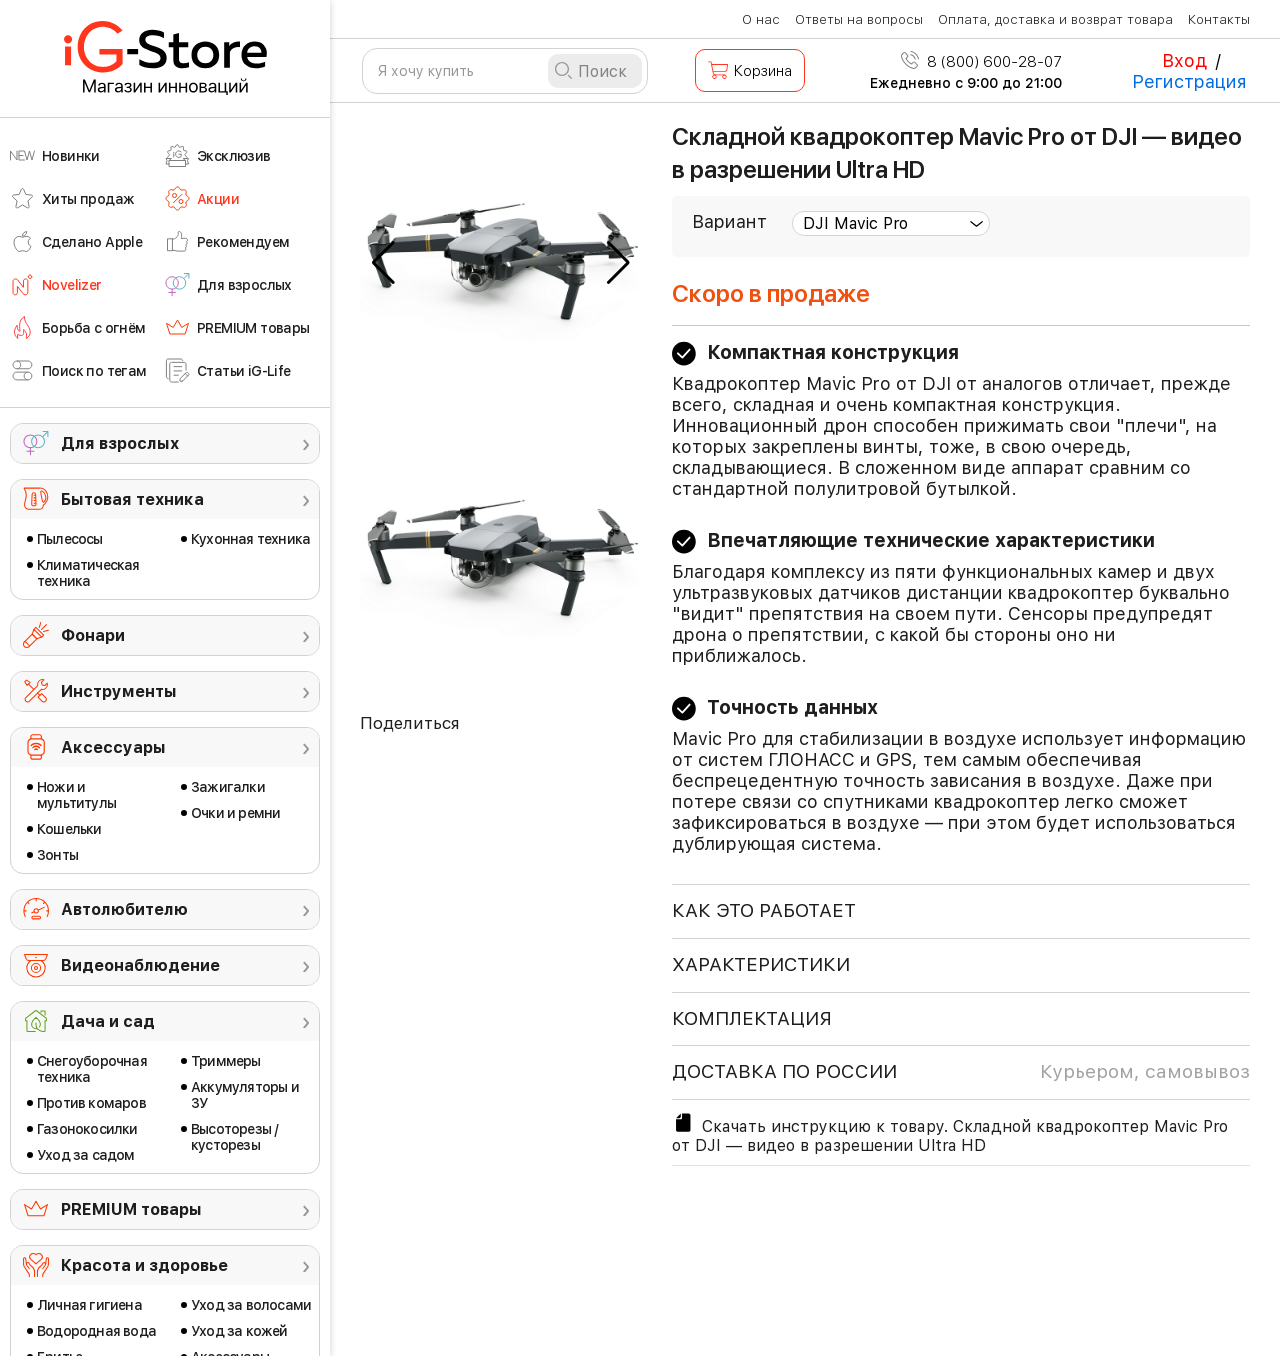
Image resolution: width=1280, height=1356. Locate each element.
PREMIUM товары (131, 1209)
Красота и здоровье (144, 1265)
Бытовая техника (132, 499)
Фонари (93, 635)
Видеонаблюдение (140, 965)
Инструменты (119, 691)
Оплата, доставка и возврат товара (1055, 19)
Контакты (1219, 19)
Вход (1184, 60)
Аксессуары (113, 747)
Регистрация (1189, 81)
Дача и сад (108, 1021)
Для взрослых (120, 443)
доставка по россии (961, 1072)
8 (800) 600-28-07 (981, 62)
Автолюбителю (124, 909)
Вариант (729, 221)
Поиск (602, 71)
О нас (761, 19)
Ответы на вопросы (859, 19)
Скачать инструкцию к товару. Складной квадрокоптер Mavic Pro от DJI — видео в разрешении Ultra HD (950, 1133)
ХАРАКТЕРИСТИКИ (761, 964)
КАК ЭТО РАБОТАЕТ (764, 910)
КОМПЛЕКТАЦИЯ (752, 1018)
